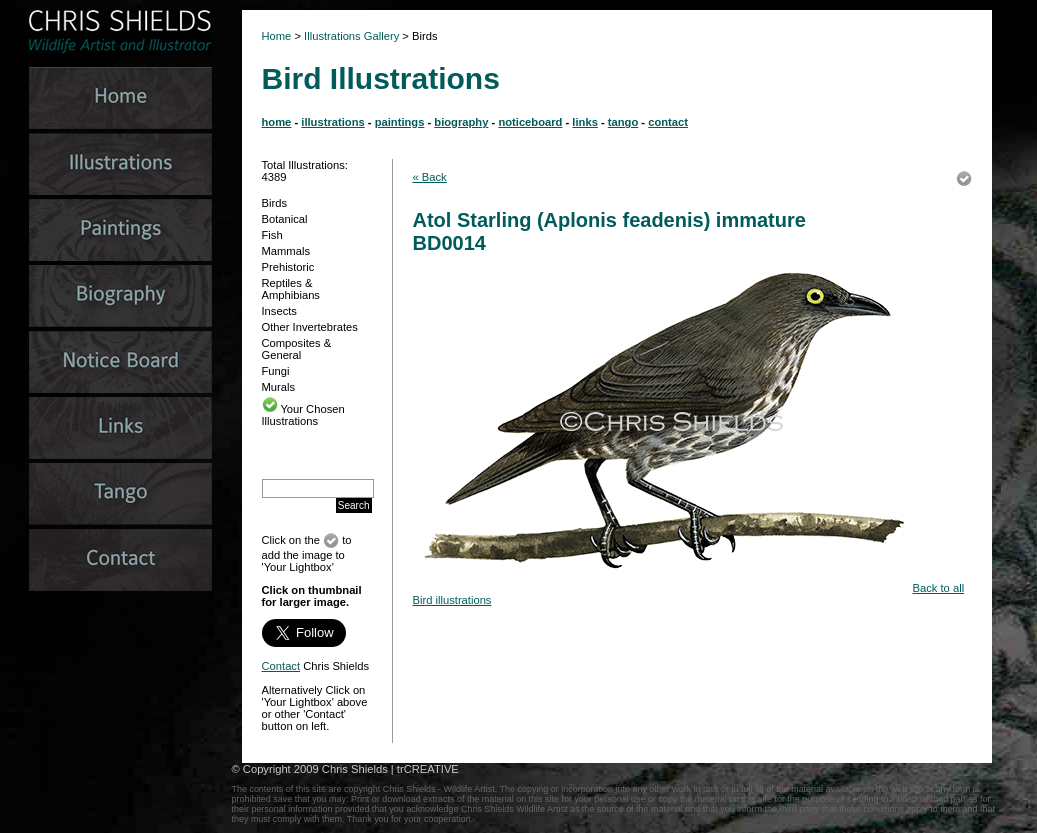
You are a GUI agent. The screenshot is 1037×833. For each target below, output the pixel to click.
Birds (275, 203)
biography (461, 122)
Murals (279, 387)
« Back (430, 177)
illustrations (332, 122)
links (585, 122)
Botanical (285, 219)
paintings (400, 122)
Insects (279, 311)
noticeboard (530, 122)
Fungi (276, 371)
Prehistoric (288, 267)
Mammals (286, 251)
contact (668, 122)
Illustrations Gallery (350, 36)
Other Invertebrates (310, 327)
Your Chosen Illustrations (303, 415)
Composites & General (297, 349)
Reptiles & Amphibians (291, 289)
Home (277, 36)
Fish (272, 235)
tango (623, 122)
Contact (281, 666)
